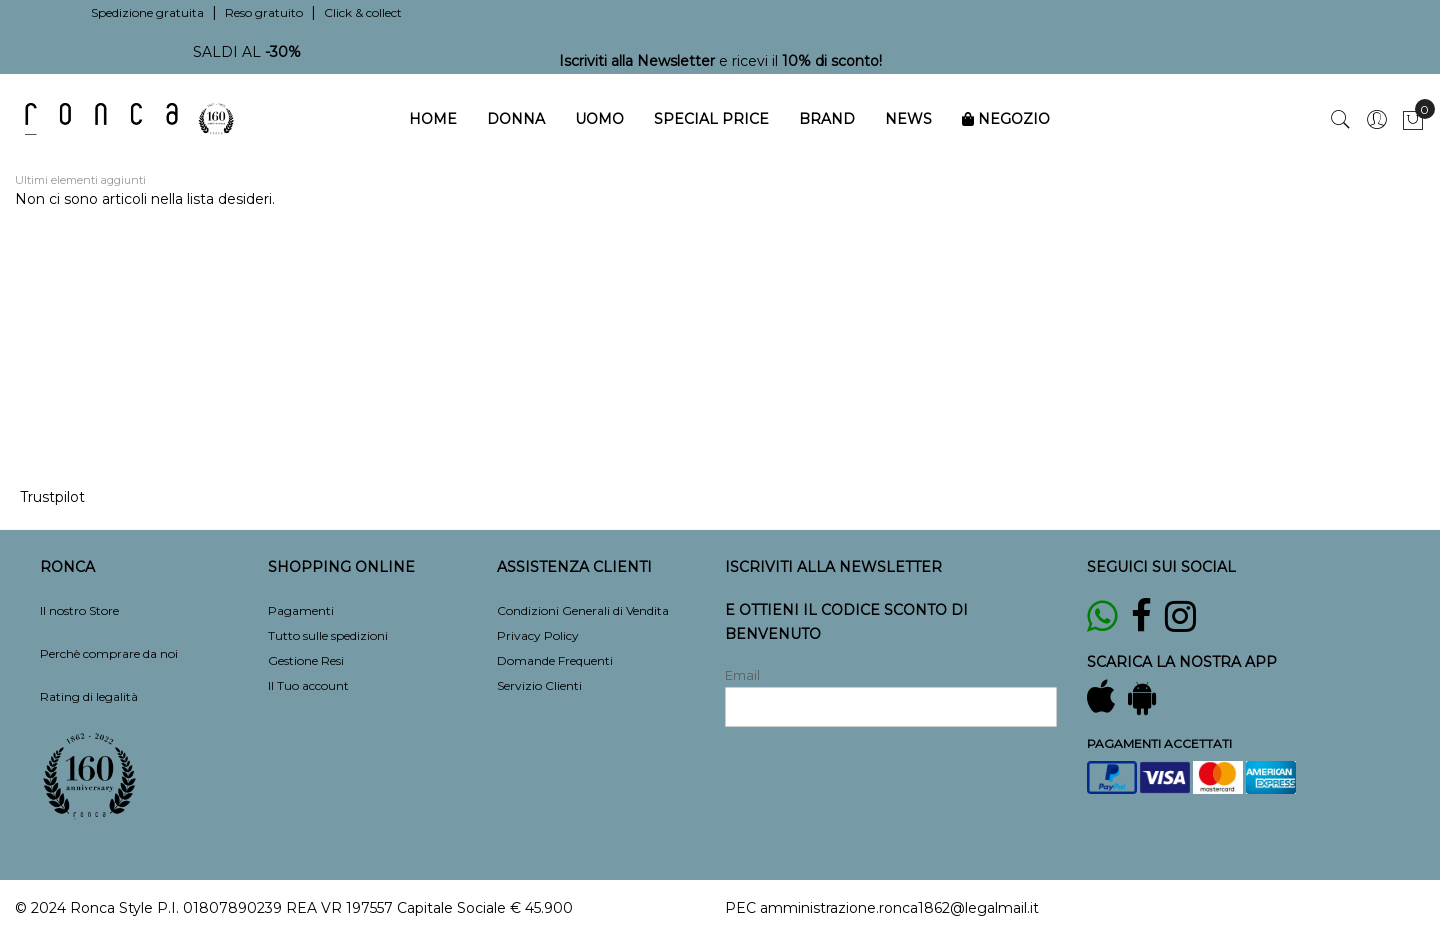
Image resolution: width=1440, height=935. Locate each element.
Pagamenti (301, 610)
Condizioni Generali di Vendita (583, 610)
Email (742, 675)
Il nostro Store (79, 610)
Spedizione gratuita (147, 12)
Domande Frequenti (555, 660)
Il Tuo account (308, 685)
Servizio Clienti (539, 685)
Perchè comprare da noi (109, 653)
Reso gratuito (264, 12)
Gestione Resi (306, 660)
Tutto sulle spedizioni (328, 635)
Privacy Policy (538, 635)
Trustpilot (52, 497)
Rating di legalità (89, 696)
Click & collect (363, 12)
